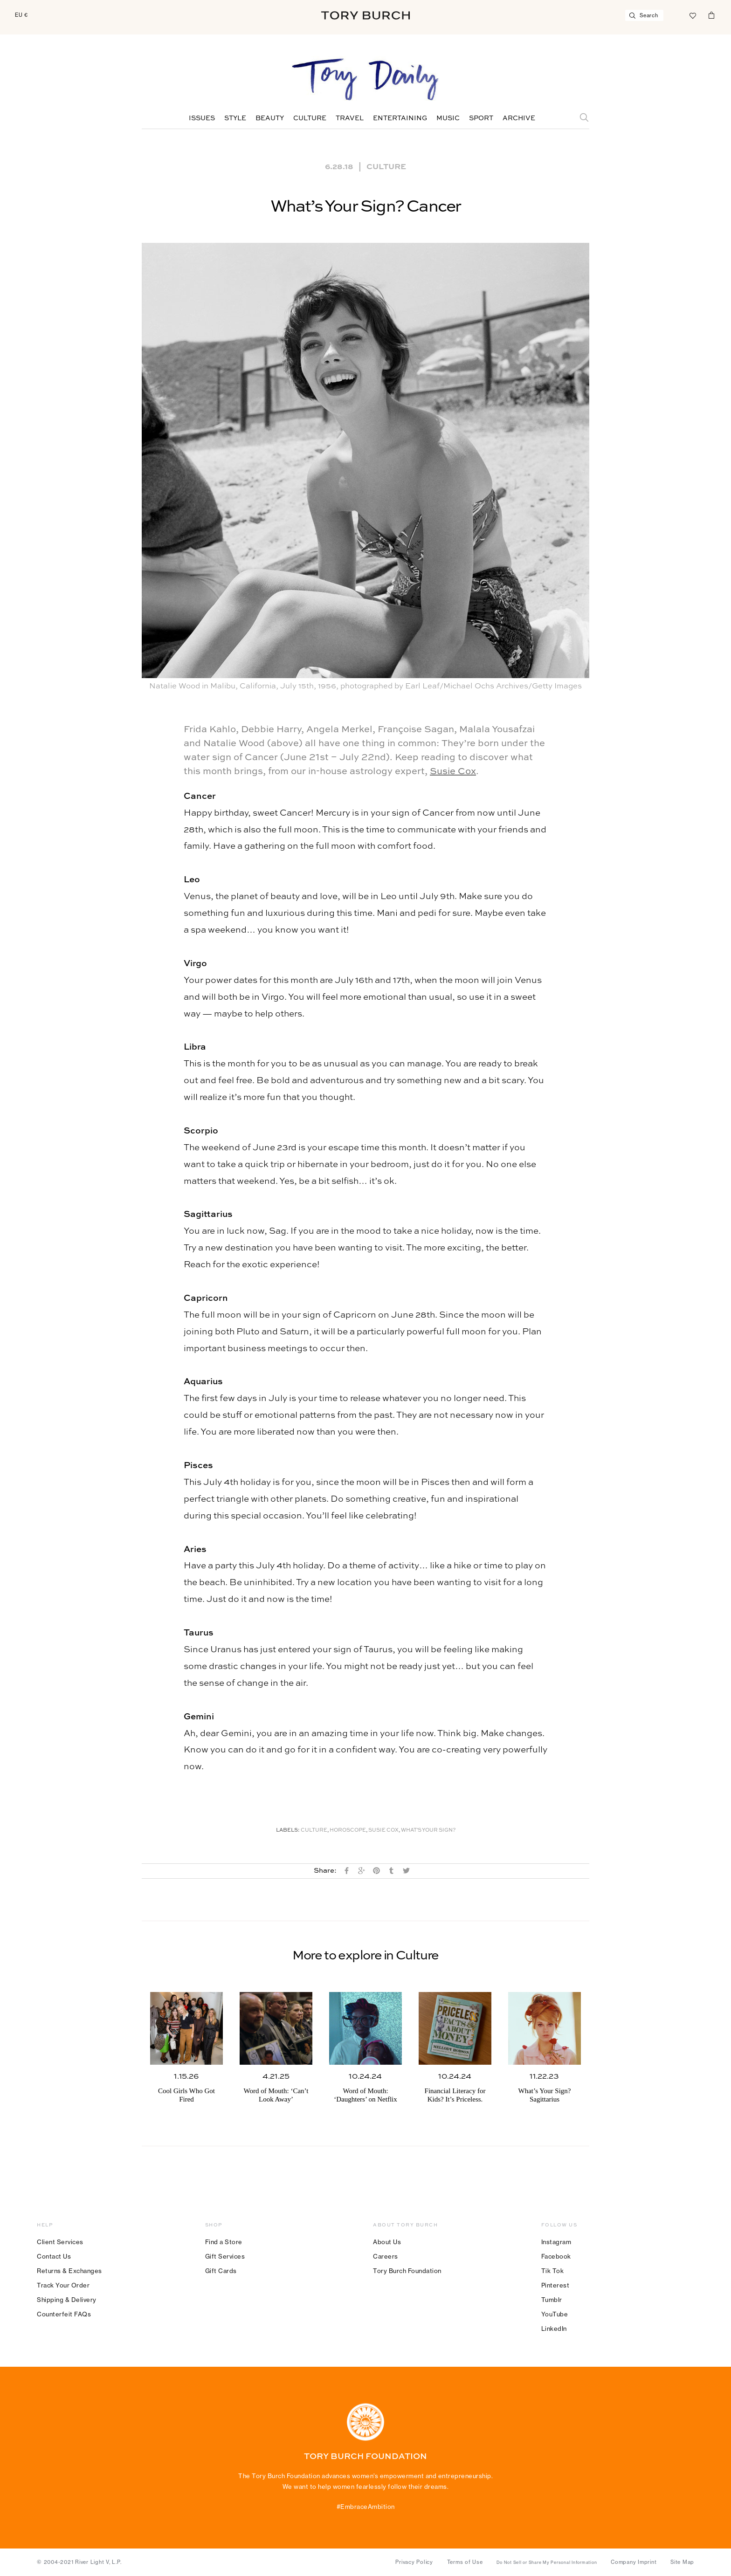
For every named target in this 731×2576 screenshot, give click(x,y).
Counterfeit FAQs (64, 2314)
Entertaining (400, 118)
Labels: (288, 1830)
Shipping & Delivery (67, 2299)
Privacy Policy (414, 2562)
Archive (519, 118)
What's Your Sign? (428, 1830)
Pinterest (555, 2285)
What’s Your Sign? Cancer (365, 207)
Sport (481, 118)
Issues (202, 118)
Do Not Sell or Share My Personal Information (547, 2562)
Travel (350, 118)
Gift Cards (221, 2270)
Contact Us (54, 2256)
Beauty (269, 118)
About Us (387, 2242)
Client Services (60, 2242)
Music (448, 118)
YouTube (554, 2314)
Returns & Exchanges (69, 2270)
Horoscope (348, 1830)
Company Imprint (633, 2562)
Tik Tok (552, 2270)
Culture (309, 118)
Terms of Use (465, 2562)
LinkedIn (554, 2328)
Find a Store (223, 2242)
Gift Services (225, 2256)
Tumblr (551, 2299)
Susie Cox (453, 771)
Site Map (682, 2562)
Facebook (556, 2256)
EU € (21, 15)
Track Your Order (63, 2285)
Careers (385, 2256)
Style (235, 118)
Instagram (556, 2242)
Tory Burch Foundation (407, 2270)
